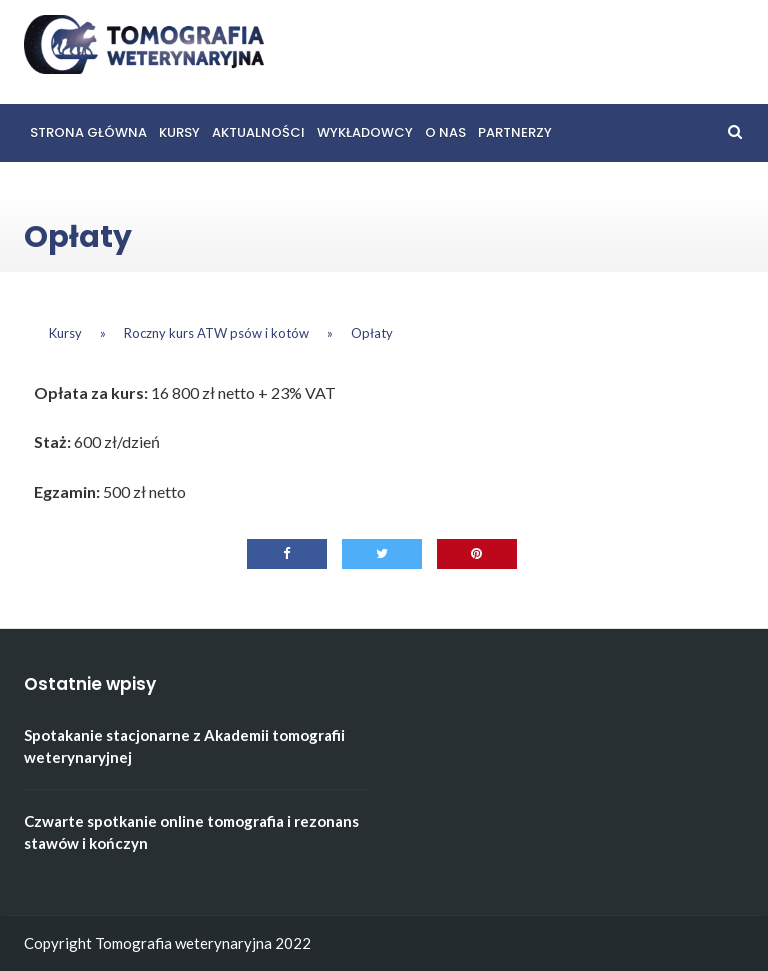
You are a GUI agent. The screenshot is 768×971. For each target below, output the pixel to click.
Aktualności (258, 132)
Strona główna (88, 132)
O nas (445, 132)
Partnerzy (515, 132)
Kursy (179, 132)
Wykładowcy (365, 132)
